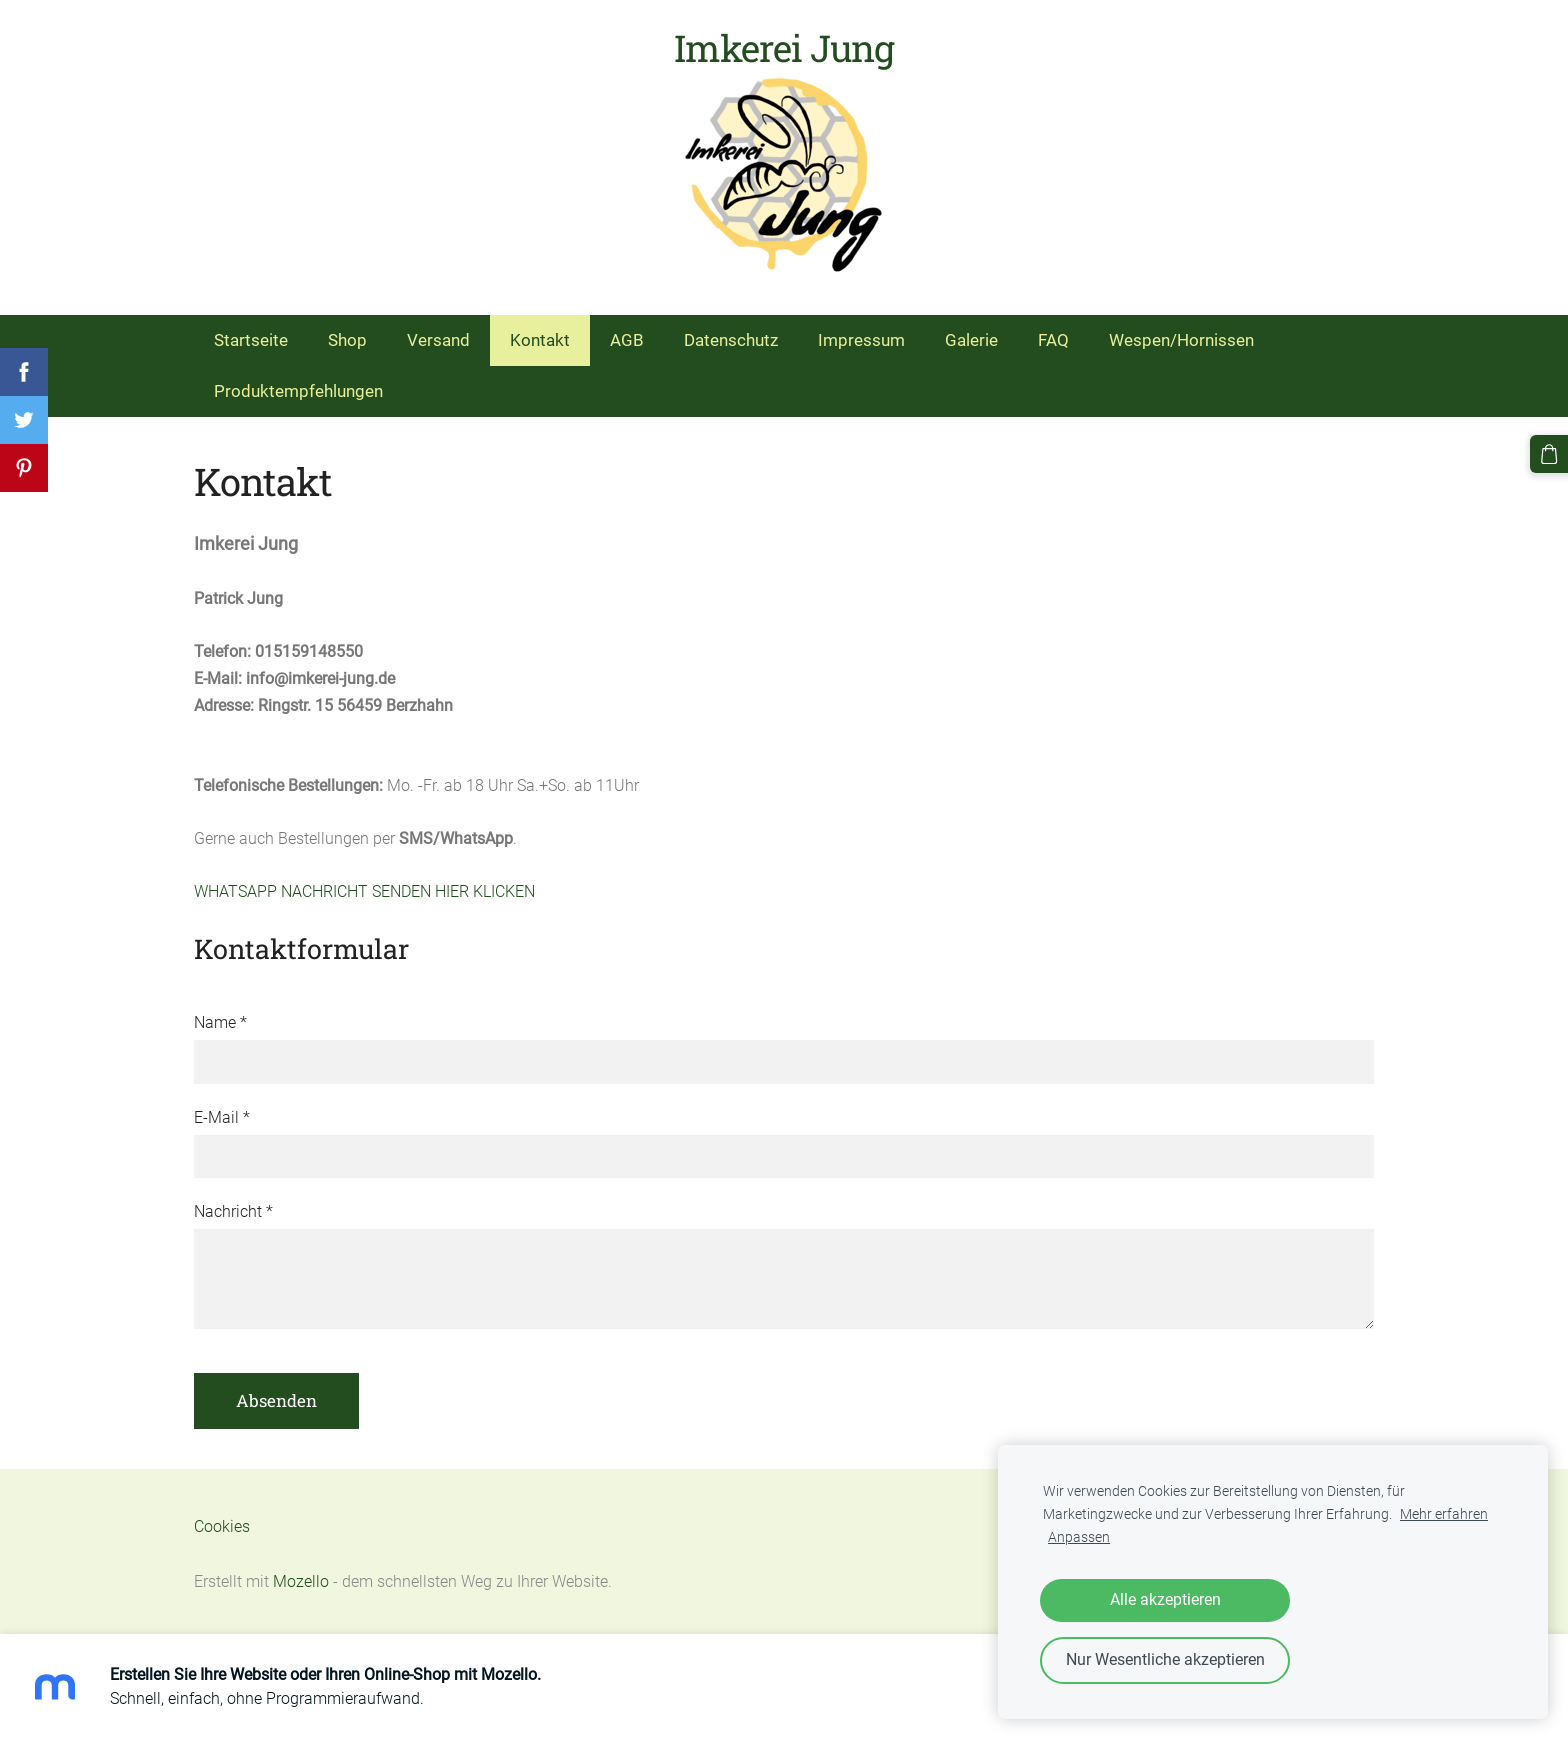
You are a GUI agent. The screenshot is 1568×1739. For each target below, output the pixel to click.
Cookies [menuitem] (222, 1526)
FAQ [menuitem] (1053, 340)
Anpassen (1079, 1537)
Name (220, 1022)
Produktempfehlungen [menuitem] (298, 391)
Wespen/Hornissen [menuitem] (1181, 340)
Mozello (301, 1581)
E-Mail (222, 1117)
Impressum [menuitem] (861, 340)
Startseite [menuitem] (251, 340)
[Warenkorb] (1549, 454)
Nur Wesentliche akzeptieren (1165, 1659)
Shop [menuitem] (347, 340)
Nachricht (233, 1211)
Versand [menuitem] (438, 340)
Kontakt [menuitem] (540, 340)
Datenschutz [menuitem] (731, 340)
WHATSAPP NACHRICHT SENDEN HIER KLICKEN (364, 891)
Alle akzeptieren (1165, 1599)
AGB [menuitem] (627, 340)
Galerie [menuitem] (971, 340)
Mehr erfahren (1444, 1514)
